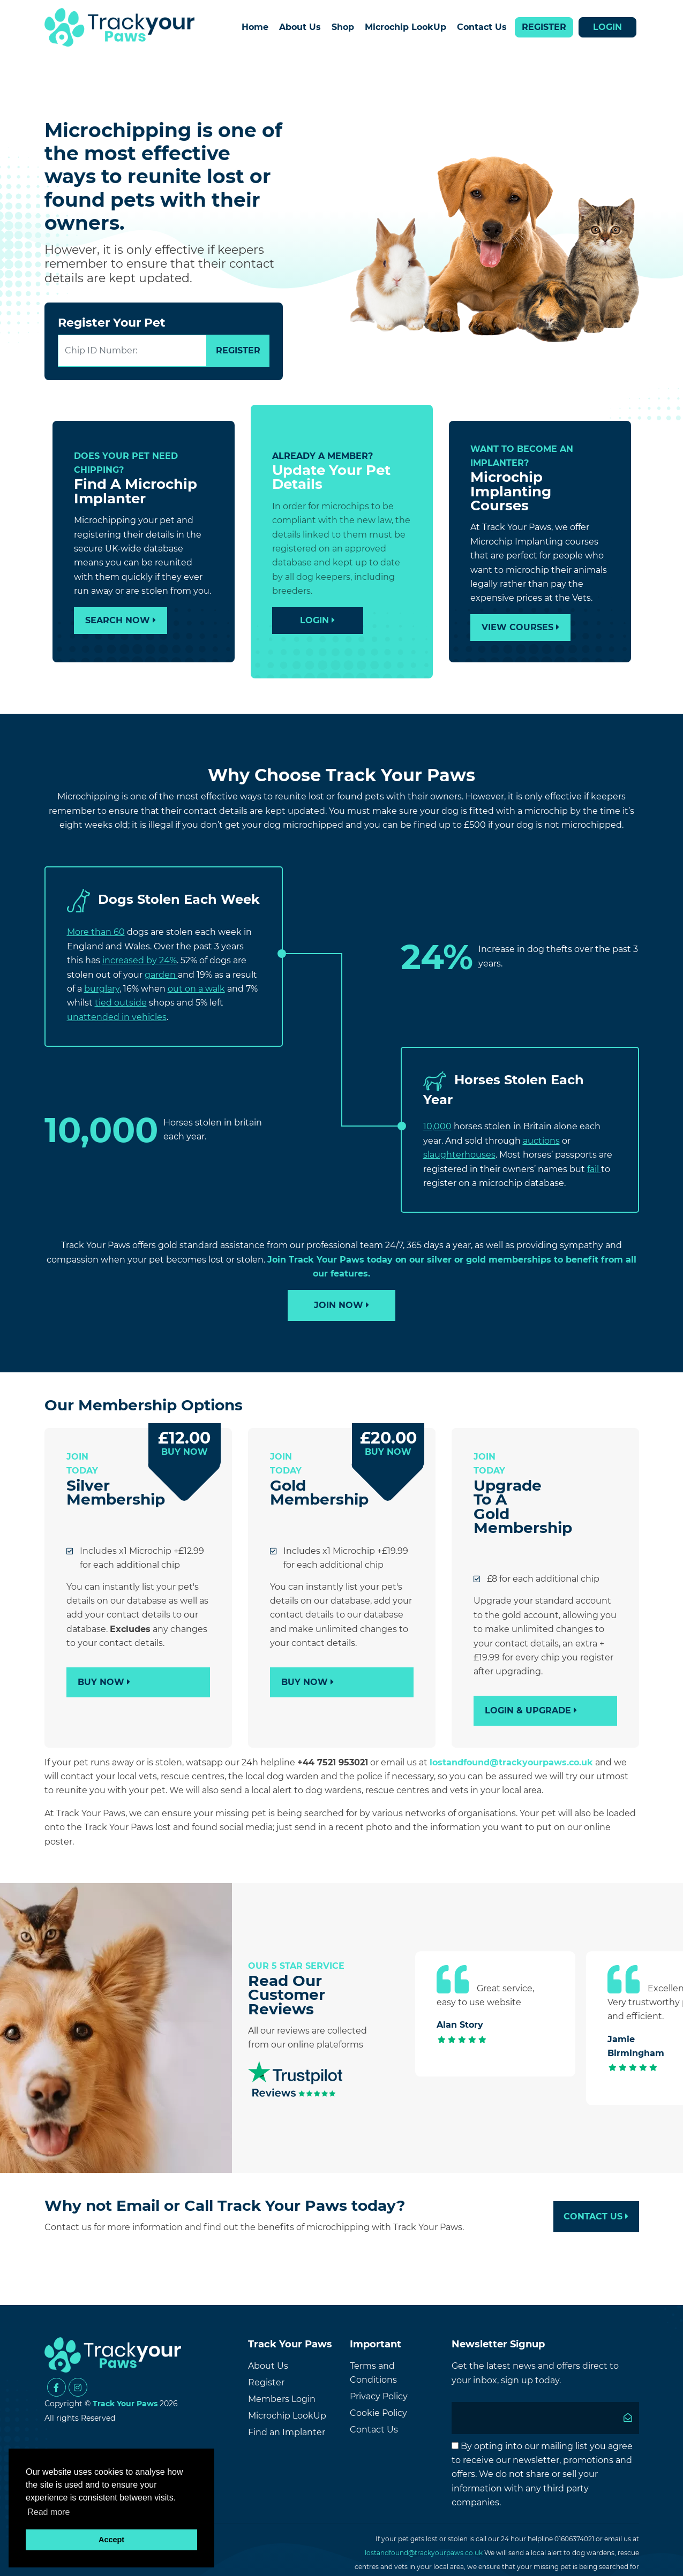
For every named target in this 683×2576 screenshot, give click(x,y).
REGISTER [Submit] (238, 350)
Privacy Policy (379, 2396)
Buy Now (104, 1682)
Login (607, 27)
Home (255, 27)
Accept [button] (111, 2539)
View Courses (520, 627)
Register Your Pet (112, 323)
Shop (343, 27)
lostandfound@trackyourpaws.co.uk (511, 1762)
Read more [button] (48, 2512)
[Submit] (628, 2418)
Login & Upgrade (531, 1710)
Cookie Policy (378, 2413)
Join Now (341, 1305)
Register (544, 27)
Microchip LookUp (405, 27)
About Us (300, 27)
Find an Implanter (286, 2432)
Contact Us (482, 27)
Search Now (120, 620)
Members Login (282, 2399)
